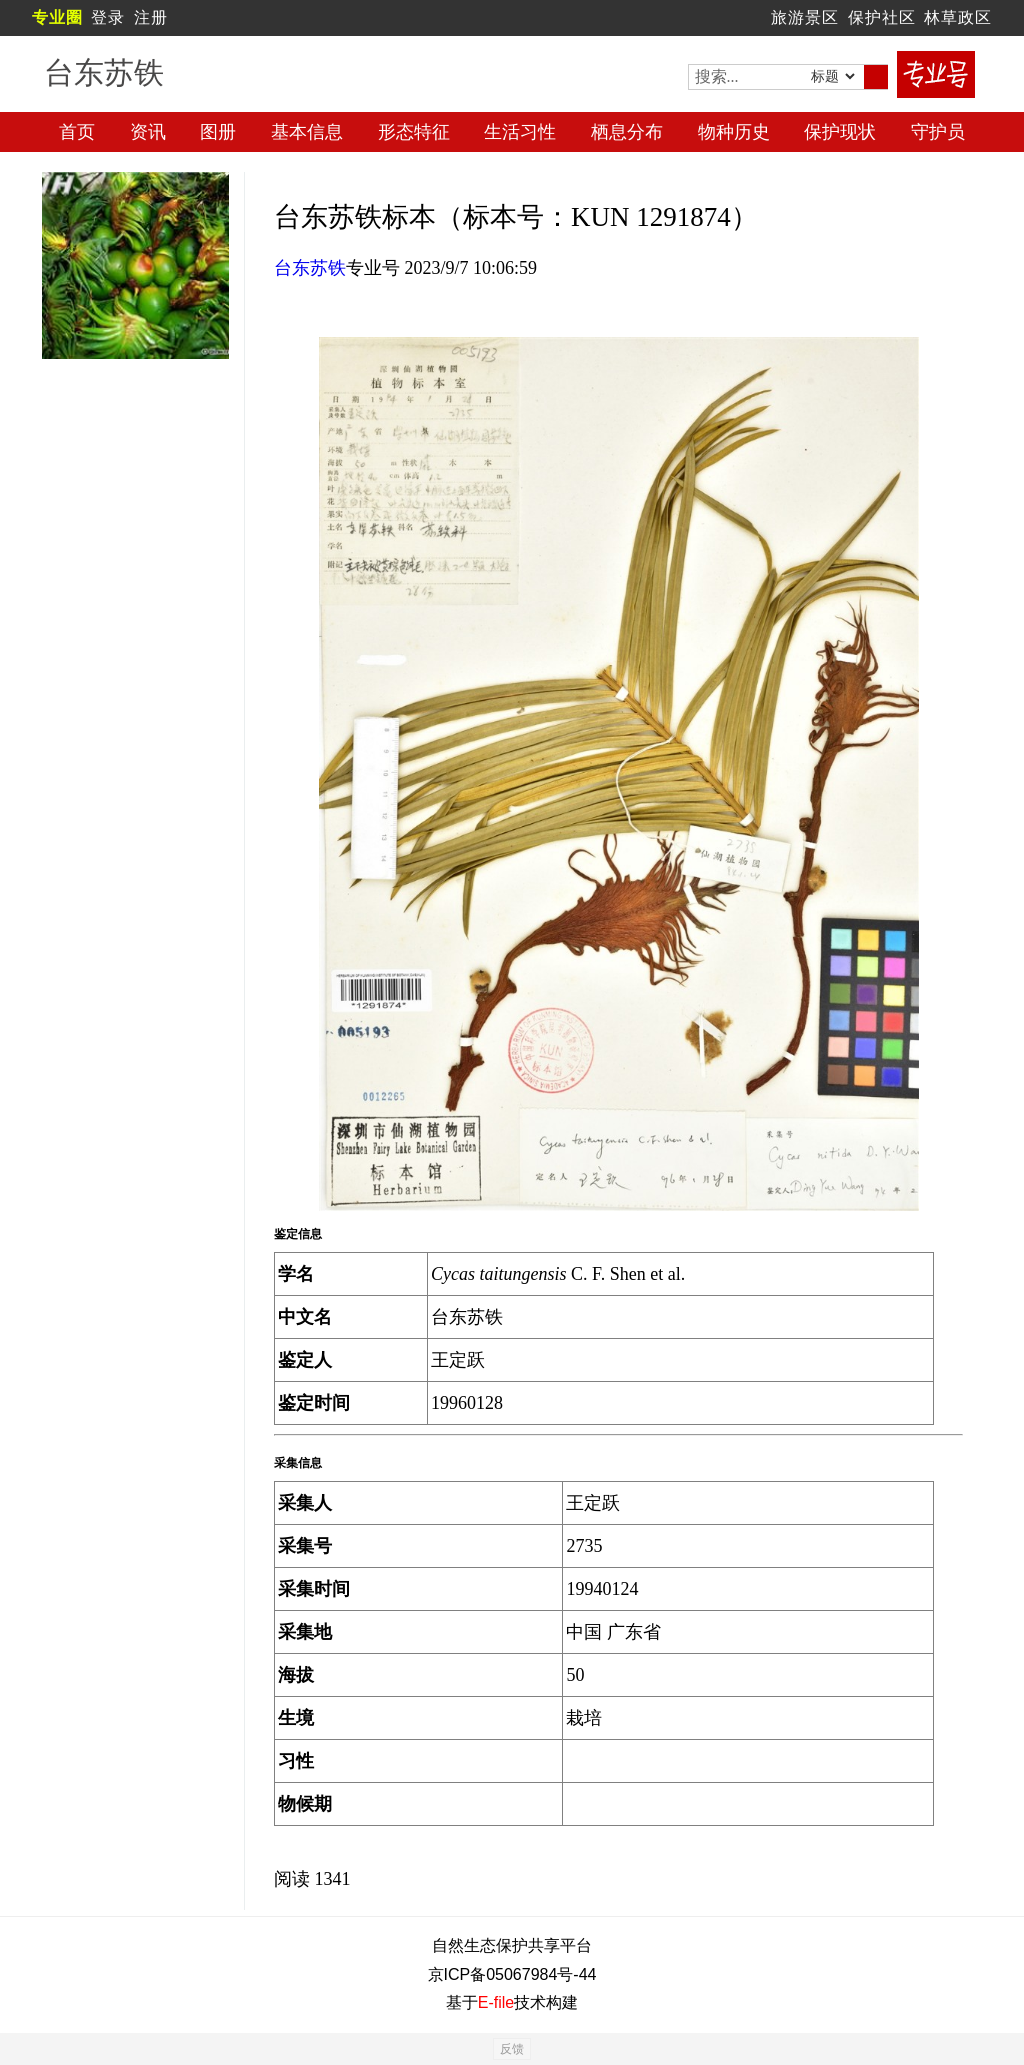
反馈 (512, 2049)
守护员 (938, 132)
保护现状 (840, 132)
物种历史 (734, 132)
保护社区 (882, 17)
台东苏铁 (310, 268)
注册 (151, 17)
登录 (108, 17)
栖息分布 (627, 132)
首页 (77, 132)
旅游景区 (805, 17)
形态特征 (414, 132)
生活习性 (520, 132)
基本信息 (307, 132)
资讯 (148, 132)
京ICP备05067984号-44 (512, 1974)
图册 (218, 132)
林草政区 (958, 17)
